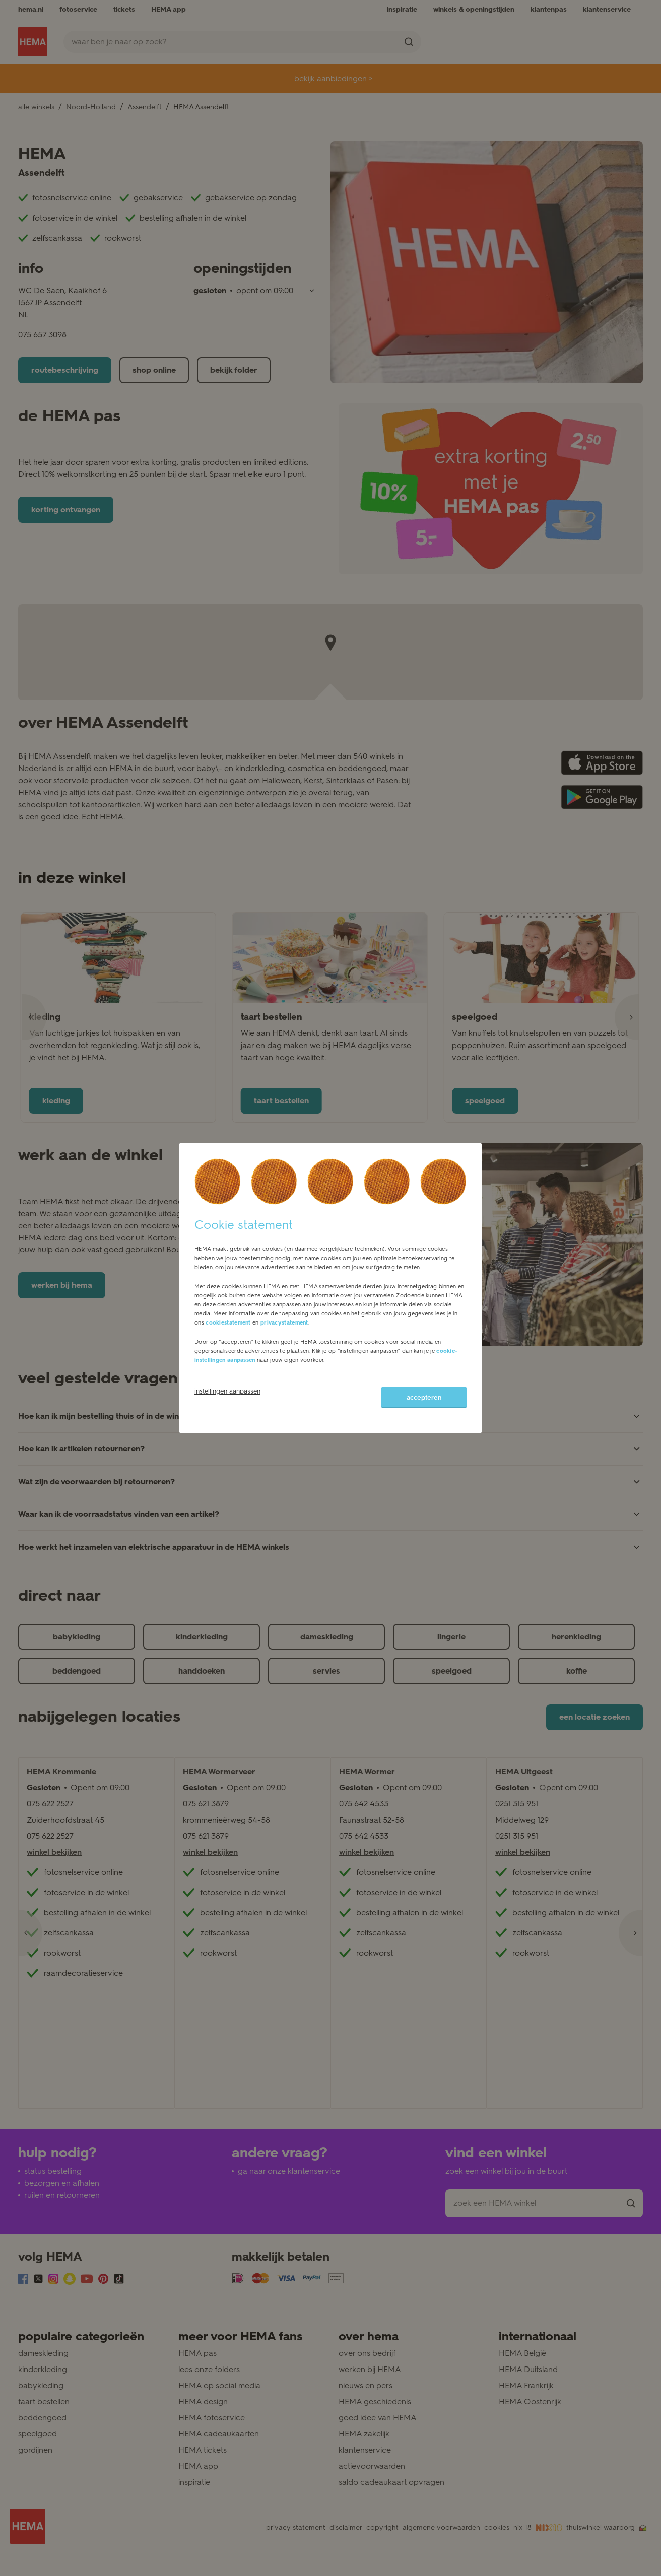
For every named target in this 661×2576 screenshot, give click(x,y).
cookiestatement (228, 1322)
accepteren (424, 1397)
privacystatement (284, 1322)
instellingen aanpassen (227, 1391)
